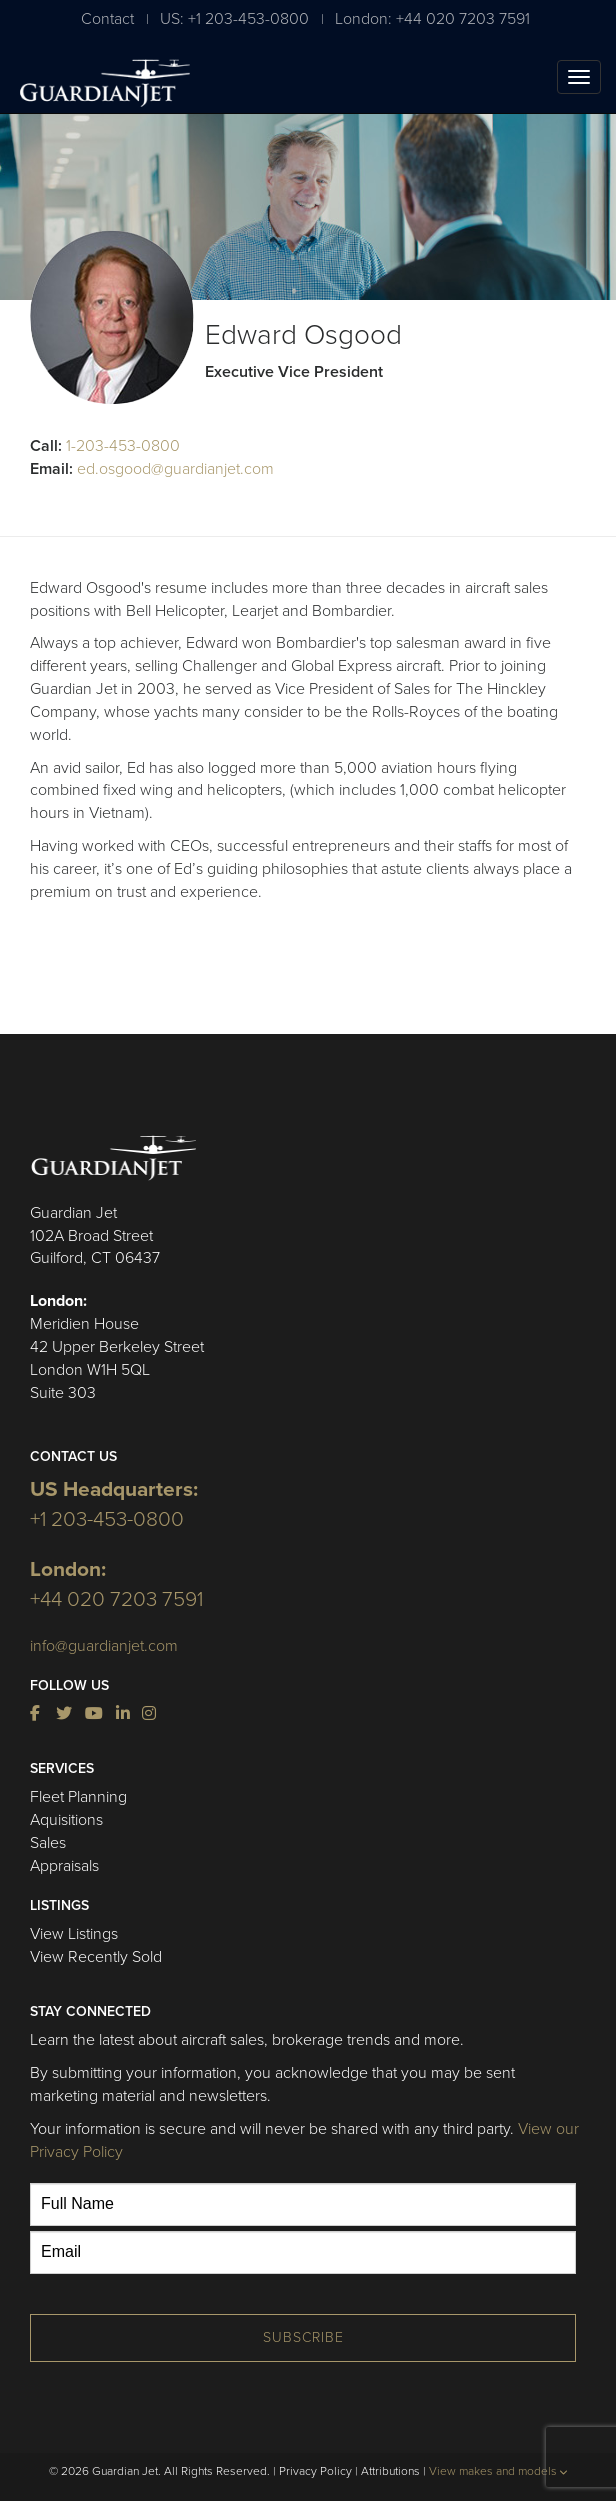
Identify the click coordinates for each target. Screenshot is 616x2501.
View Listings (74, 1934)
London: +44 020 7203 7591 (432, 18)
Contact (107, 18)
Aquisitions (66, 1820)
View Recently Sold (96, 1957)
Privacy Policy (315, 2471)
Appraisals (64, 1866)
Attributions (390, 2471)
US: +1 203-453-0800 (234, 18)
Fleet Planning (78, 1797)
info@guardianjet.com (104, 1646)
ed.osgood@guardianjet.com (175, 469)
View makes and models (498, 2471)
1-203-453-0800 (123, 446)
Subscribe (303, 2337)
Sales (48, 1843)
